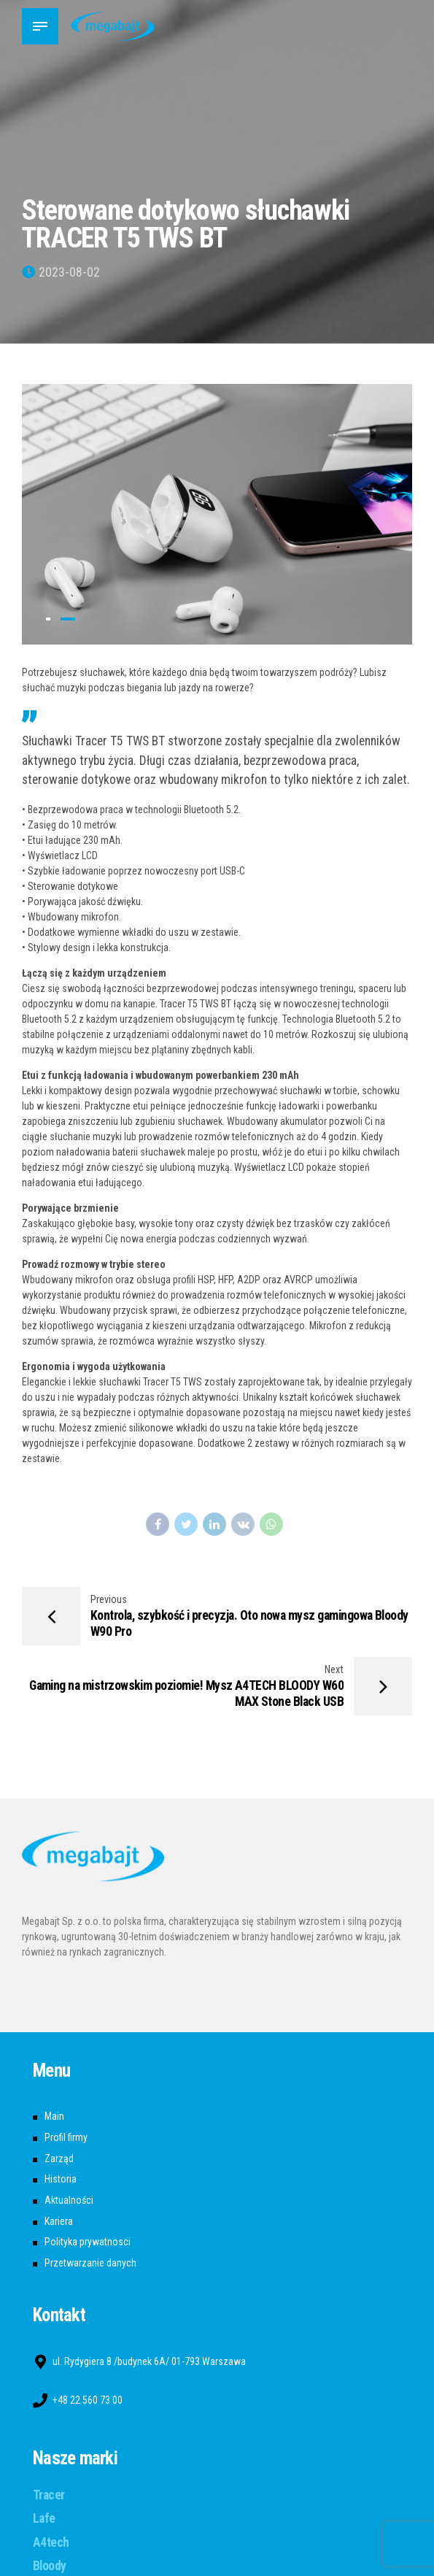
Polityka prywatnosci (87, 2242)
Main (54, 2116)
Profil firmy (66, 2137)
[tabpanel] (217, 514)
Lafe (44, 2518)
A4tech (51, 2542)
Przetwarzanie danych (90, 2263)
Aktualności (68, 2200)
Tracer (49, 2495)
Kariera (58, 2221)
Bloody (49, 2565)
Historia (60, 2179)
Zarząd (59, 2158)
